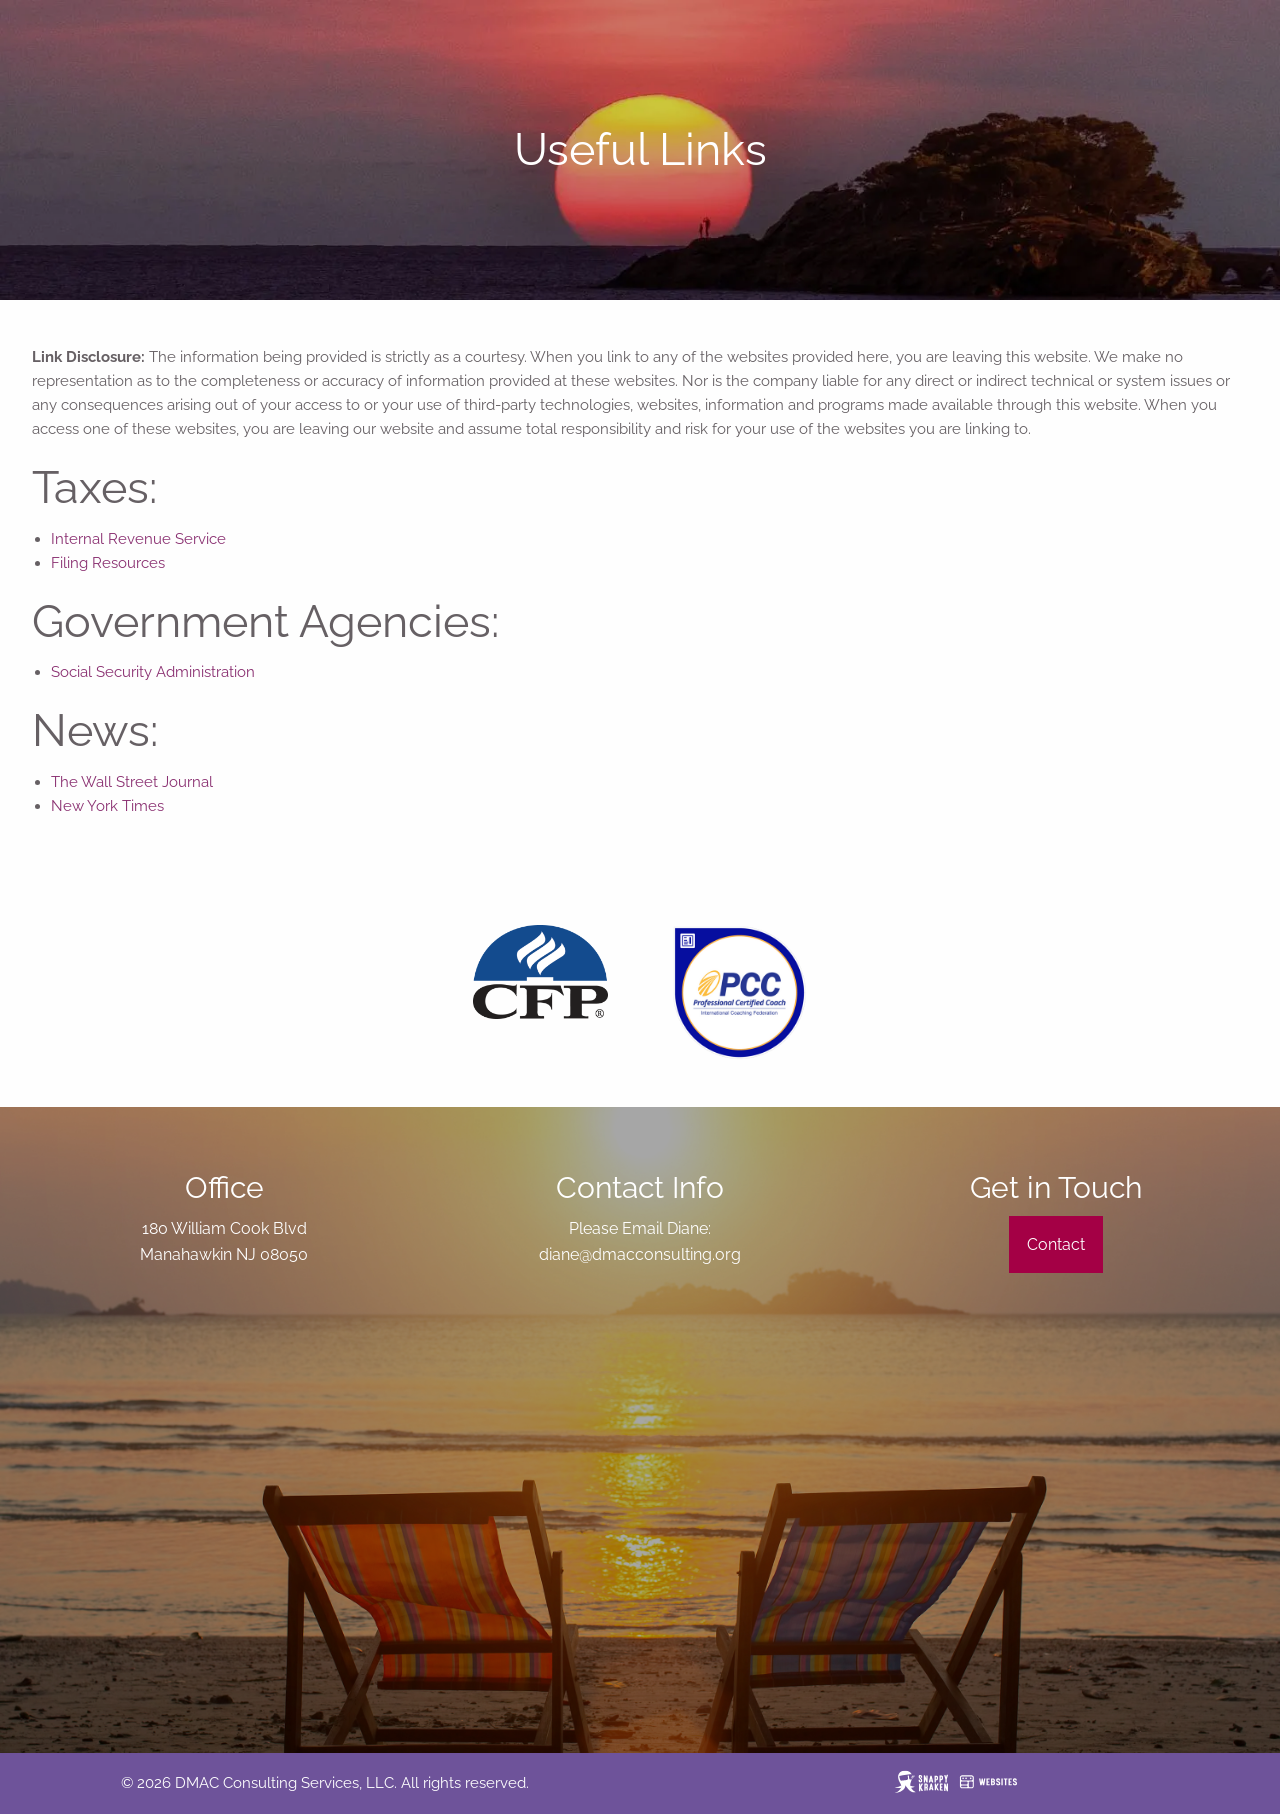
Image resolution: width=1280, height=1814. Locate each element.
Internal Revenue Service (138, 539)
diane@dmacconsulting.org (640, 1254)
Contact (1056, 1244)
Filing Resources (108, 563)
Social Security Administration (153, 672)
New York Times (107, 806)
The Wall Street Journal (132, 782)
